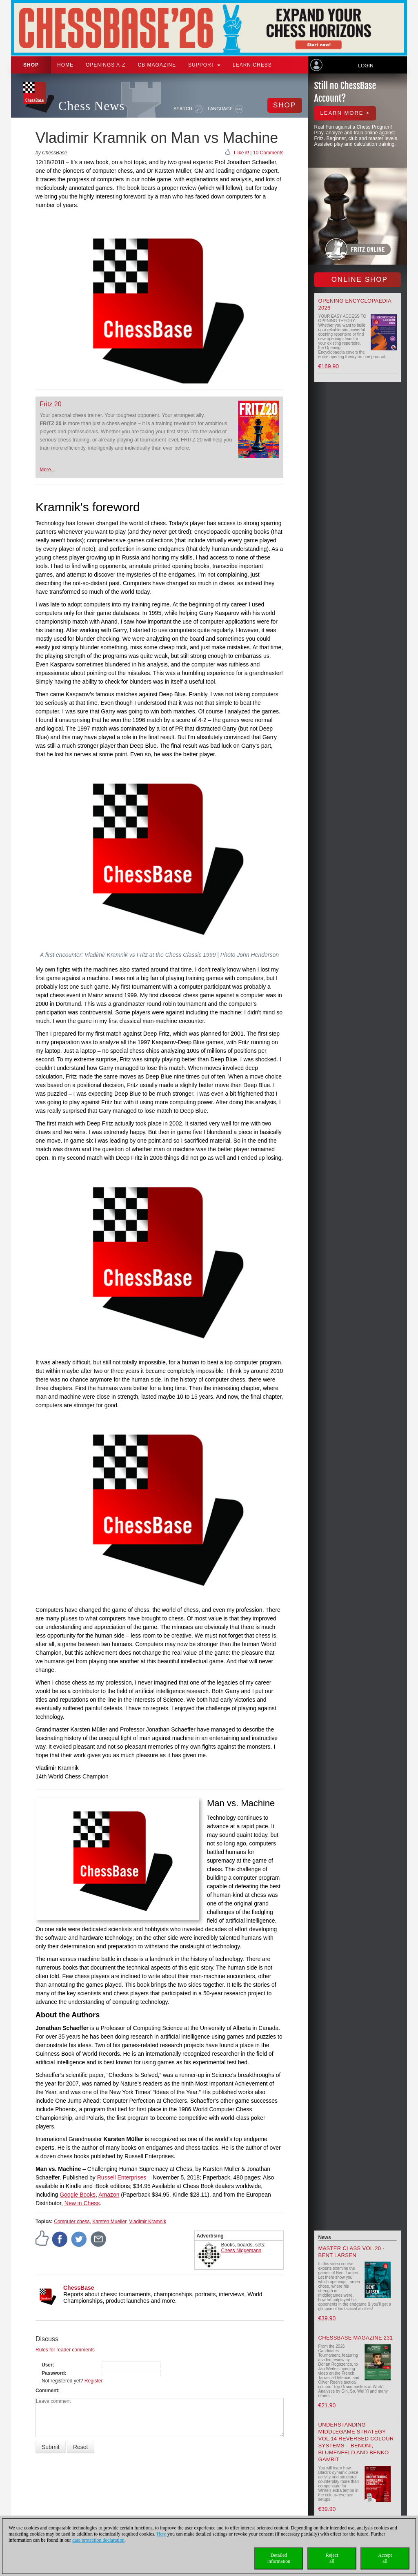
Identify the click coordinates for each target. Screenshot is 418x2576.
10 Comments (268, 153)
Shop (31, 65)
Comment (47, 2390)
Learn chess (252, 65)
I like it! (241, 153)
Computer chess (71, 2221)
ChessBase (78, 2287)
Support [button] (204, 65)
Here (161, 2534)
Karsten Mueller (109, 2221)
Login (365, 66)
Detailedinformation (279, 2558)
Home (65, 65)
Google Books (78, 2194)
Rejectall (332, 2558)
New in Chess (82, 2203)
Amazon (108, 2194)
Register (93, 2381)
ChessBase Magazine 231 (355, 2338)
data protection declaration (98, 2540)
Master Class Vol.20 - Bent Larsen (351, 2251)
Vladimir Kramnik (147, 2221)
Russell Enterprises (122, 2177)
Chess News (91, 106)
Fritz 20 (50, 404)
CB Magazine (157, 65)
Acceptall (385, 2558)
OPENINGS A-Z (105, 65)
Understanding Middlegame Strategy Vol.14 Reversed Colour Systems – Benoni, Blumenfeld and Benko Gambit (356, 2442)
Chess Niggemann (241, 2250)
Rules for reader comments (65, 2350)
